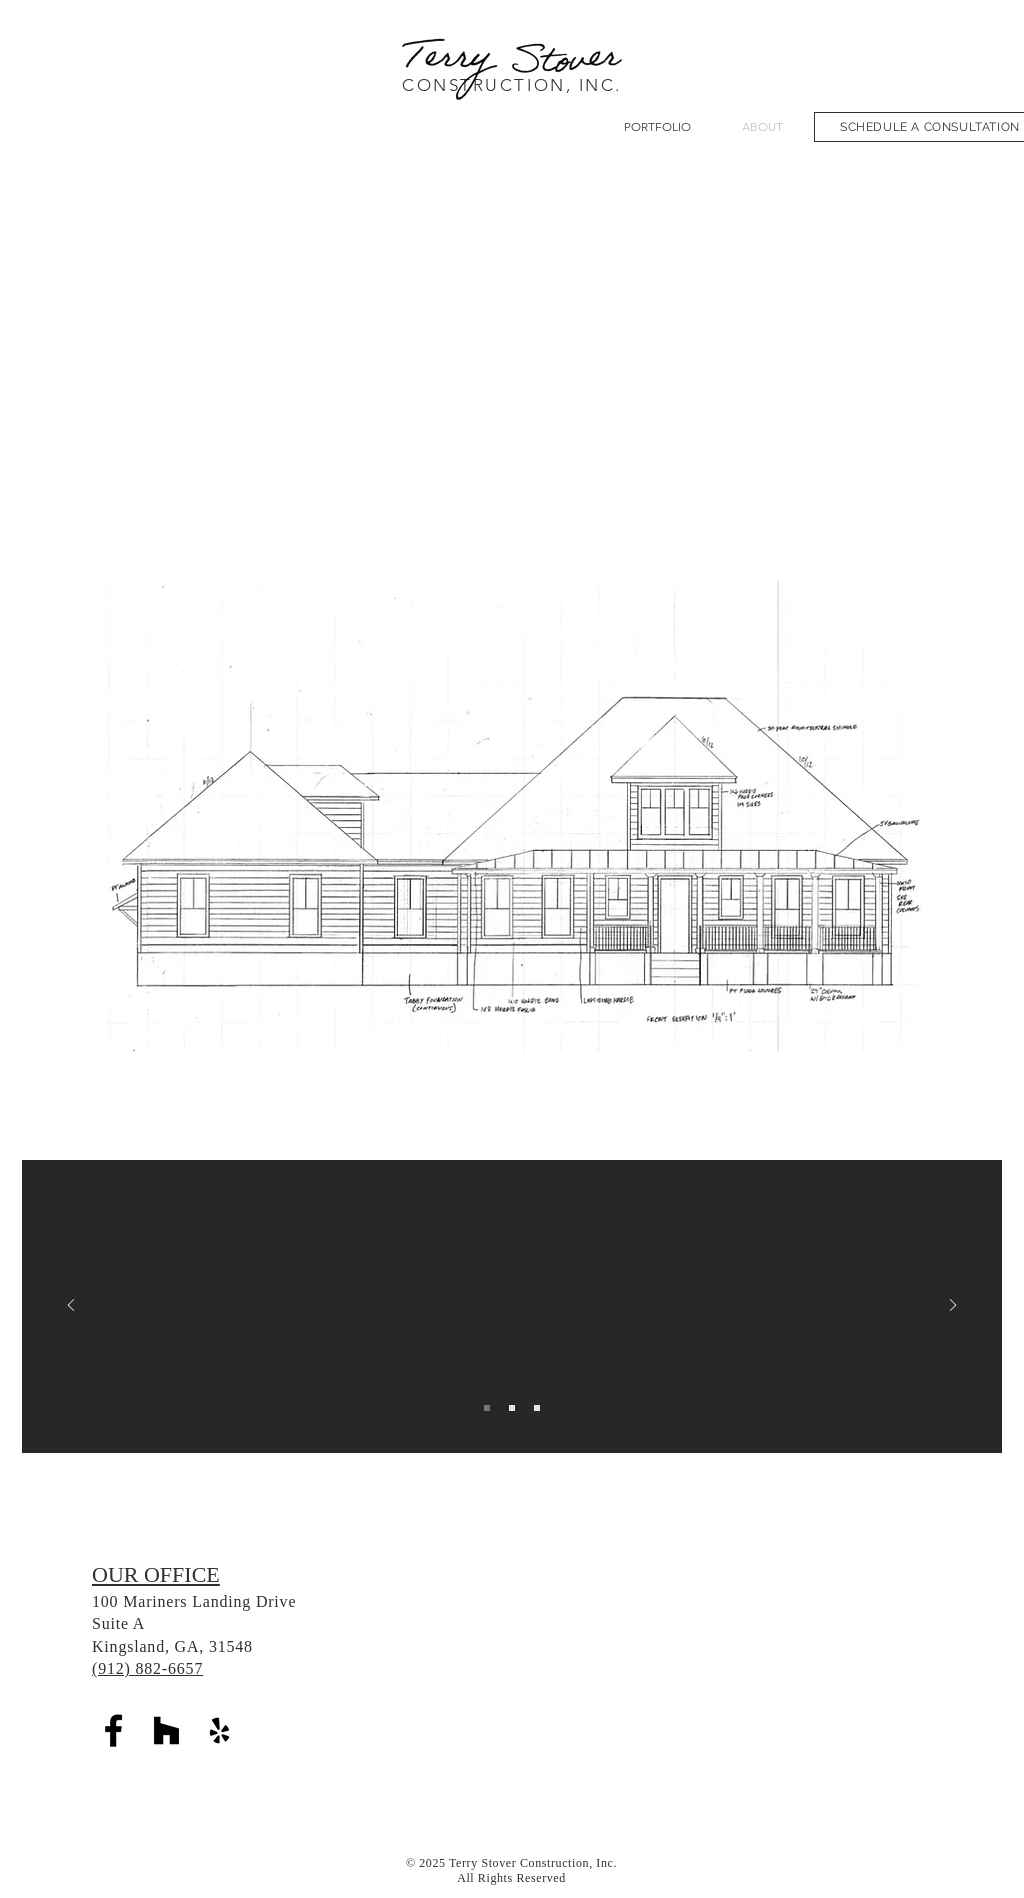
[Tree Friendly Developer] (537, 1408)
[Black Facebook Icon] (113, 1730)
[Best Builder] (512, 1408)
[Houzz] (166, 1730)
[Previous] (71, 1306)
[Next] (953, 1306)
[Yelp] (219, 1730)
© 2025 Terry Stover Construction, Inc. (511, 1863)
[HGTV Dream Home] (487, 1408)
